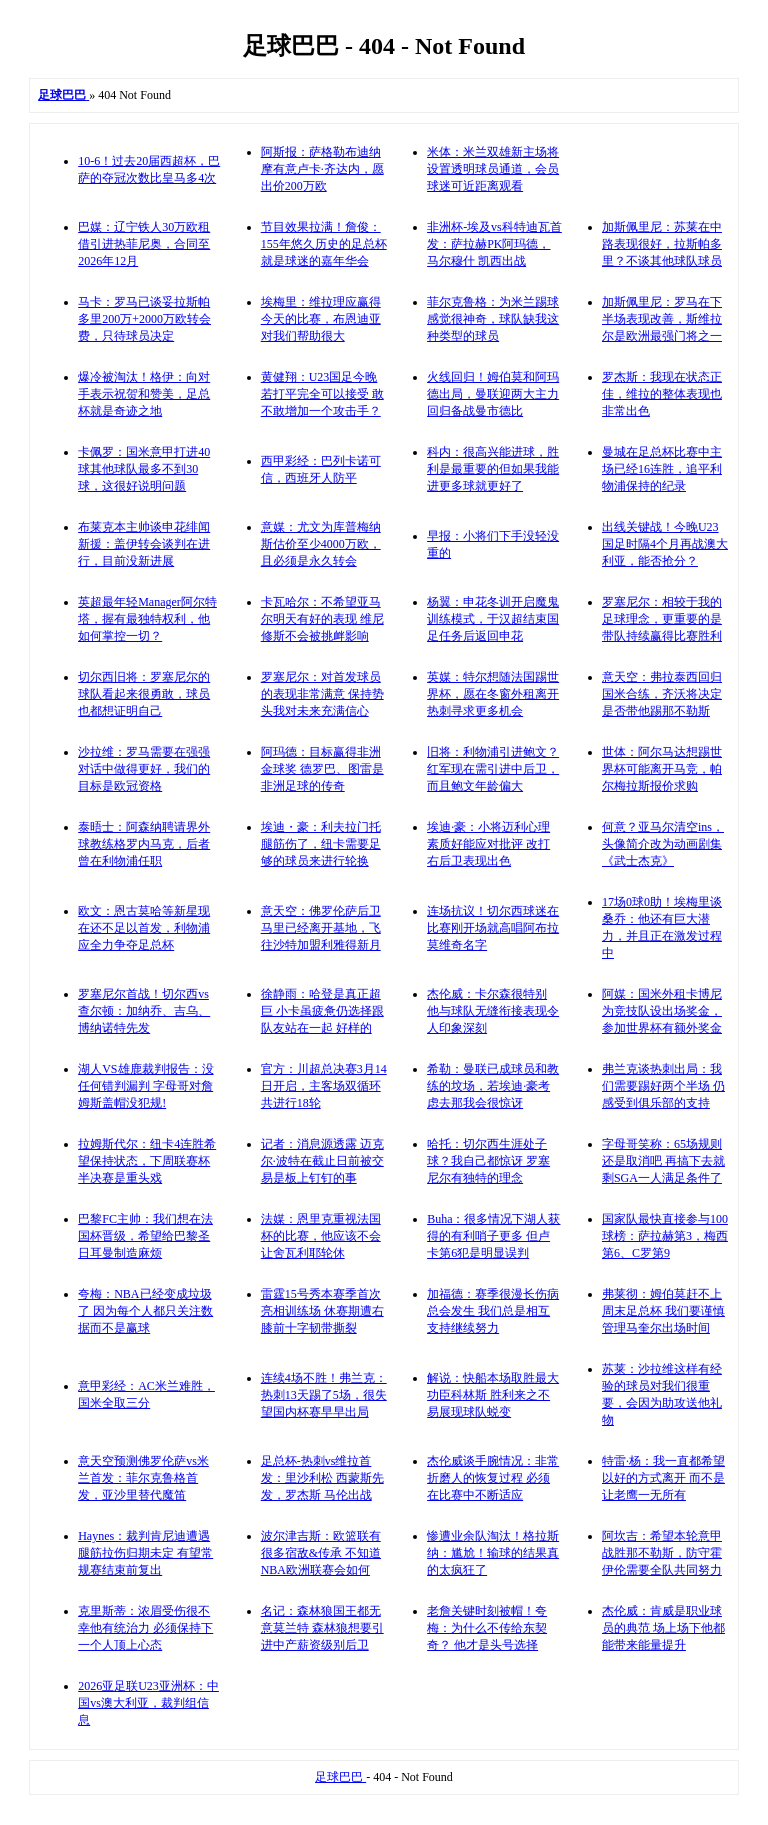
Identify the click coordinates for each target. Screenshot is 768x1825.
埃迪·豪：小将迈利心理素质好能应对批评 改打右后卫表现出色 (488, 844)
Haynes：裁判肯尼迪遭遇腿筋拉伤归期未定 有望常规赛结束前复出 (145, 1553)
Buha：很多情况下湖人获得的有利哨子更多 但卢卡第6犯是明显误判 (493, 1236)
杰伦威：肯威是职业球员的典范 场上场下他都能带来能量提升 (663, 1628)
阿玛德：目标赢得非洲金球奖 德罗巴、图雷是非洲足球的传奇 (322, 769)
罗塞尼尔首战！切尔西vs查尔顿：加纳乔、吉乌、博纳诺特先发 (144, 1011)
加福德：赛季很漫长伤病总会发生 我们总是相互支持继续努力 (493, 1311)
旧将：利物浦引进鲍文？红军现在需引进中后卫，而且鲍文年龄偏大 (493, 769)
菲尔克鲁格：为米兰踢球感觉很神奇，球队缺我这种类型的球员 (493, 319)
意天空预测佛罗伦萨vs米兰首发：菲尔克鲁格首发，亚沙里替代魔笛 (143, 1478)
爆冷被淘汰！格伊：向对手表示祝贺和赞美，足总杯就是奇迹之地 (144, 394)
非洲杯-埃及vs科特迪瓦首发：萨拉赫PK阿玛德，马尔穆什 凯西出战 (494, 244)
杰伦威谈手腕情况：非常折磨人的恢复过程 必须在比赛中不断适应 (493, 1478)
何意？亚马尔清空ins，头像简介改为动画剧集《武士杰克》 (663, 844)
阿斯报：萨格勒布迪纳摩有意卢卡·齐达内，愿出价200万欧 (322, 169)
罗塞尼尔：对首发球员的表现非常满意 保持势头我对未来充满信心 (322, 694)
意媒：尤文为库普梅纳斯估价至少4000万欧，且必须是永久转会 (321, 544)
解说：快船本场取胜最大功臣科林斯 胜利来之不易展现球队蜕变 (493, 1395)
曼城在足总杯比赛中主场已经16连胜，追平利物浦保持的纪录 (662, 469)
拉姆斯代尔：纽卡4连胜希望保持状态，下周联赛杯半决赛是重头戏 (147, 1161)
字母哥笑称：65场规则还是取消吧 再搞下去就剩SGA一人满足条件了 (663, 1161)
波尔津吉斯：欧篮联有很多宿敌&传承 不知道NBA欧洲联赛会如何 (321, 1553)
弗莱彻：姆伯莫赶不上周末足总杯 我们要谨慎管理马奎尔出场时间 (663, 1311)
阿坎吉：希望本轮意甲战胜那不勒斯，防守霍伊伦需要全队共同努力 (662, 1553)
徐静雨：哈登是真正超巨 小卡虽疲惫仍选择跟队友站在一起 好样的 (322, 1011)
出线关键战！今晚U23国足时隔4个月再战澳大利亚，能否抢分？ (665, 544)
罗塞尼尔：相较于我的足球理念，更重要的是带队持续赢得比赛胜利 (662, 619)
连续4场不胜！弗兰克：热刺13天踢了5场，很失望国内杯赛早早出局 (324, 1395)
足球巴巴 (340, 1777)
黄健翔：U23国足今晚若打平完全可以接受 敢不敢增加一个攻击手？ (322, 394)
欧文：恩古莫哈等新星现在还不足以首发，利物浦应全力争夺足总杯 (144, 928)
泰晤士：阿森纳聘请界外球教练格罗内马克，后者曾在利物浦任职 (144, 844)
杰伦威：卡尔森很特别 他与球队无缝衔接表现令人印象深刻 (493, 1011)
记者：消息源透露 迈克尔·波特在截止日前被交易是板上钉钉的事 (322, 1161)
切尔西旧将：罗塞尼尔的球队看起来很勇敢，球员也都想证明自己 (144, 694)
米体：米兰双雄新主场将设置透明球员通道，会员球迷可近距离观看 (493, 169)
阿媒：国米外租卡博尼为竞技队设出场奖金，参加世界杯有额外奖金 (662, 1011)
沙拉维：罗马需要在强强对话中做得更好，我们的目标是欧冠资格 (144, 769)
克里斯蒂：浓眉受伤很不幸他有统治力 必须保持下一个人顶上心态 (145, 1628)
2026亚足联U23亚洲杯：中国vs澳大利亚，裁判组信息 (148, 1703)
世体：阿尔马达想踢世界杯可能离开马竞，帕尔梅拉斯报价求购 (662, 769)
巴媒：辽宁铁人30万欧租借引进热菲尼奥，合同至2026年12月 (144, 244)
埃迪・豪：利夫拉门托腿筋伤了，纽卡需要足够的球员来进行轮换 (321, 844)
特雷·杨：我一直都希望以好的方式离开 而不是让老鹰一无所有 (663, 1478)
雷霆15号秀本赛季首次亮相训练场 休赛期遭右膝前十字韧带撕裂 (322, 1311)
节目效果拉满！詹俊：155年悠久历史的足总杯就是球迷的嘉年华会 (324, 244)
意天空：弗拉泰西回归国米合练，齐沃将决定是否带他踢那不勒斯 (662, 694)
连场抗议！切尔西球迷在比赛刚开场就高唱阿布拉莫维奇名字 (493, 928)
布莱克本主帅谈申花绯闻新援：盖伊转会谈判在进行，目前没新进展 (144, 544)
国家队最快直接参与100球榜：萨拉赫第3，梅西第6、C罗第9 (665, 1236)
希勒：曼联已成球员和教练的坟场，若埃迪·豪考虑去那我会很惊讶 (493, 1086)
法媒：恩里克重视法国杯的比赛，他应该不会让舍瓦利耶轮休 (321, 1236)
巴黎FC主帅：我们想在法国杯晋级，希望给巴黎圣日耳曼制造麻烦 (145, 1236)
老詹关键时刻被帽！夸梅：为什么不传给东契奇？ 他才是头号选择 (487, 1628)
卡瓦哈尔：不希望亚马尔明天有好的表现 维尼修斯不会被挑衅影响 (322, 619)
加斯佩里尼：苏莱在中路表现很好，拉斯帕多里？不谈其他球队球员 (662, 244)
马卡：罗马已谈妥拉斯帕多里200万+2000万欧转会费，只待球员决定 (144, 319)
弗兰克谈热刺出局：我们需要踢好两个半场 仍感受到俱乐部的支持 (663, 1086)
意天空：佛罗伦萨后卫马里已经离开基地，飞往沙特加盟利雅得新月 (321, 928)
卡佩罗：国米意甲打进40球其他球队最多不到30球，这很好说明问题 (144, 469)
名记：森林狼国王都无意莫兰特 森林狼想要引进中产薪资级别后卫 (322, 1628)
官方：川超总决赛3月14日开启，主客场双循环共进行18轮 (324, 1086)
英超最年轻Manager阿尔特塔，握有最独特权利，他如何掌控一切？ (147, 619)
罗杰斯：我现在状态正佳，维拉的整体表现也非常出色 (662, 394)
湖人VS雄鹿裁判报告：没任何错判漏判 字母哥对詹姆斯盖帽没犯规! (145, 1086)
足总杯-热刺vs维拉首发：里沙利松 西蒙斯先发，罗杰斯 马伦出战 (322, 1478)
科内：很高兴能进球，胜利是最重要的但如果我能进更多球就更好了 (493, 469)
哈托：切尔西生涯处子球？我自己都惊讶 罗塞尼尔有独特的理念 (488, 1161)
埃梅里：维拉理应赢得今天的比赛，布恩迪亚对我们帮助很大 (321, 319)
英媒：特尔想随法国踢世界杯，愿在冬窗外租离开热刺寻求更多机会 (493, 694)
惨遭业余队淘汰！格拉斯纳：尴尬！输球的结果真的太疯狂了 (493, 1553)
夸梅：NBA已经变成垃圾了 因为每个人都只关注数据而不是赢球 (145, 1311)
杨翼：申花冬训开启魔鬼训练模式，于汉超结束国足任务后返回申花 (493, 619)
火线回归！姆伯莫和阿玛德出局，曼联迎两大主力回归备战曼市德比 (493, 394)
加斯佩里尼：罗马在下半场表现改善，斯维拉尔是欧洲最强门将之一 (662, 319)
